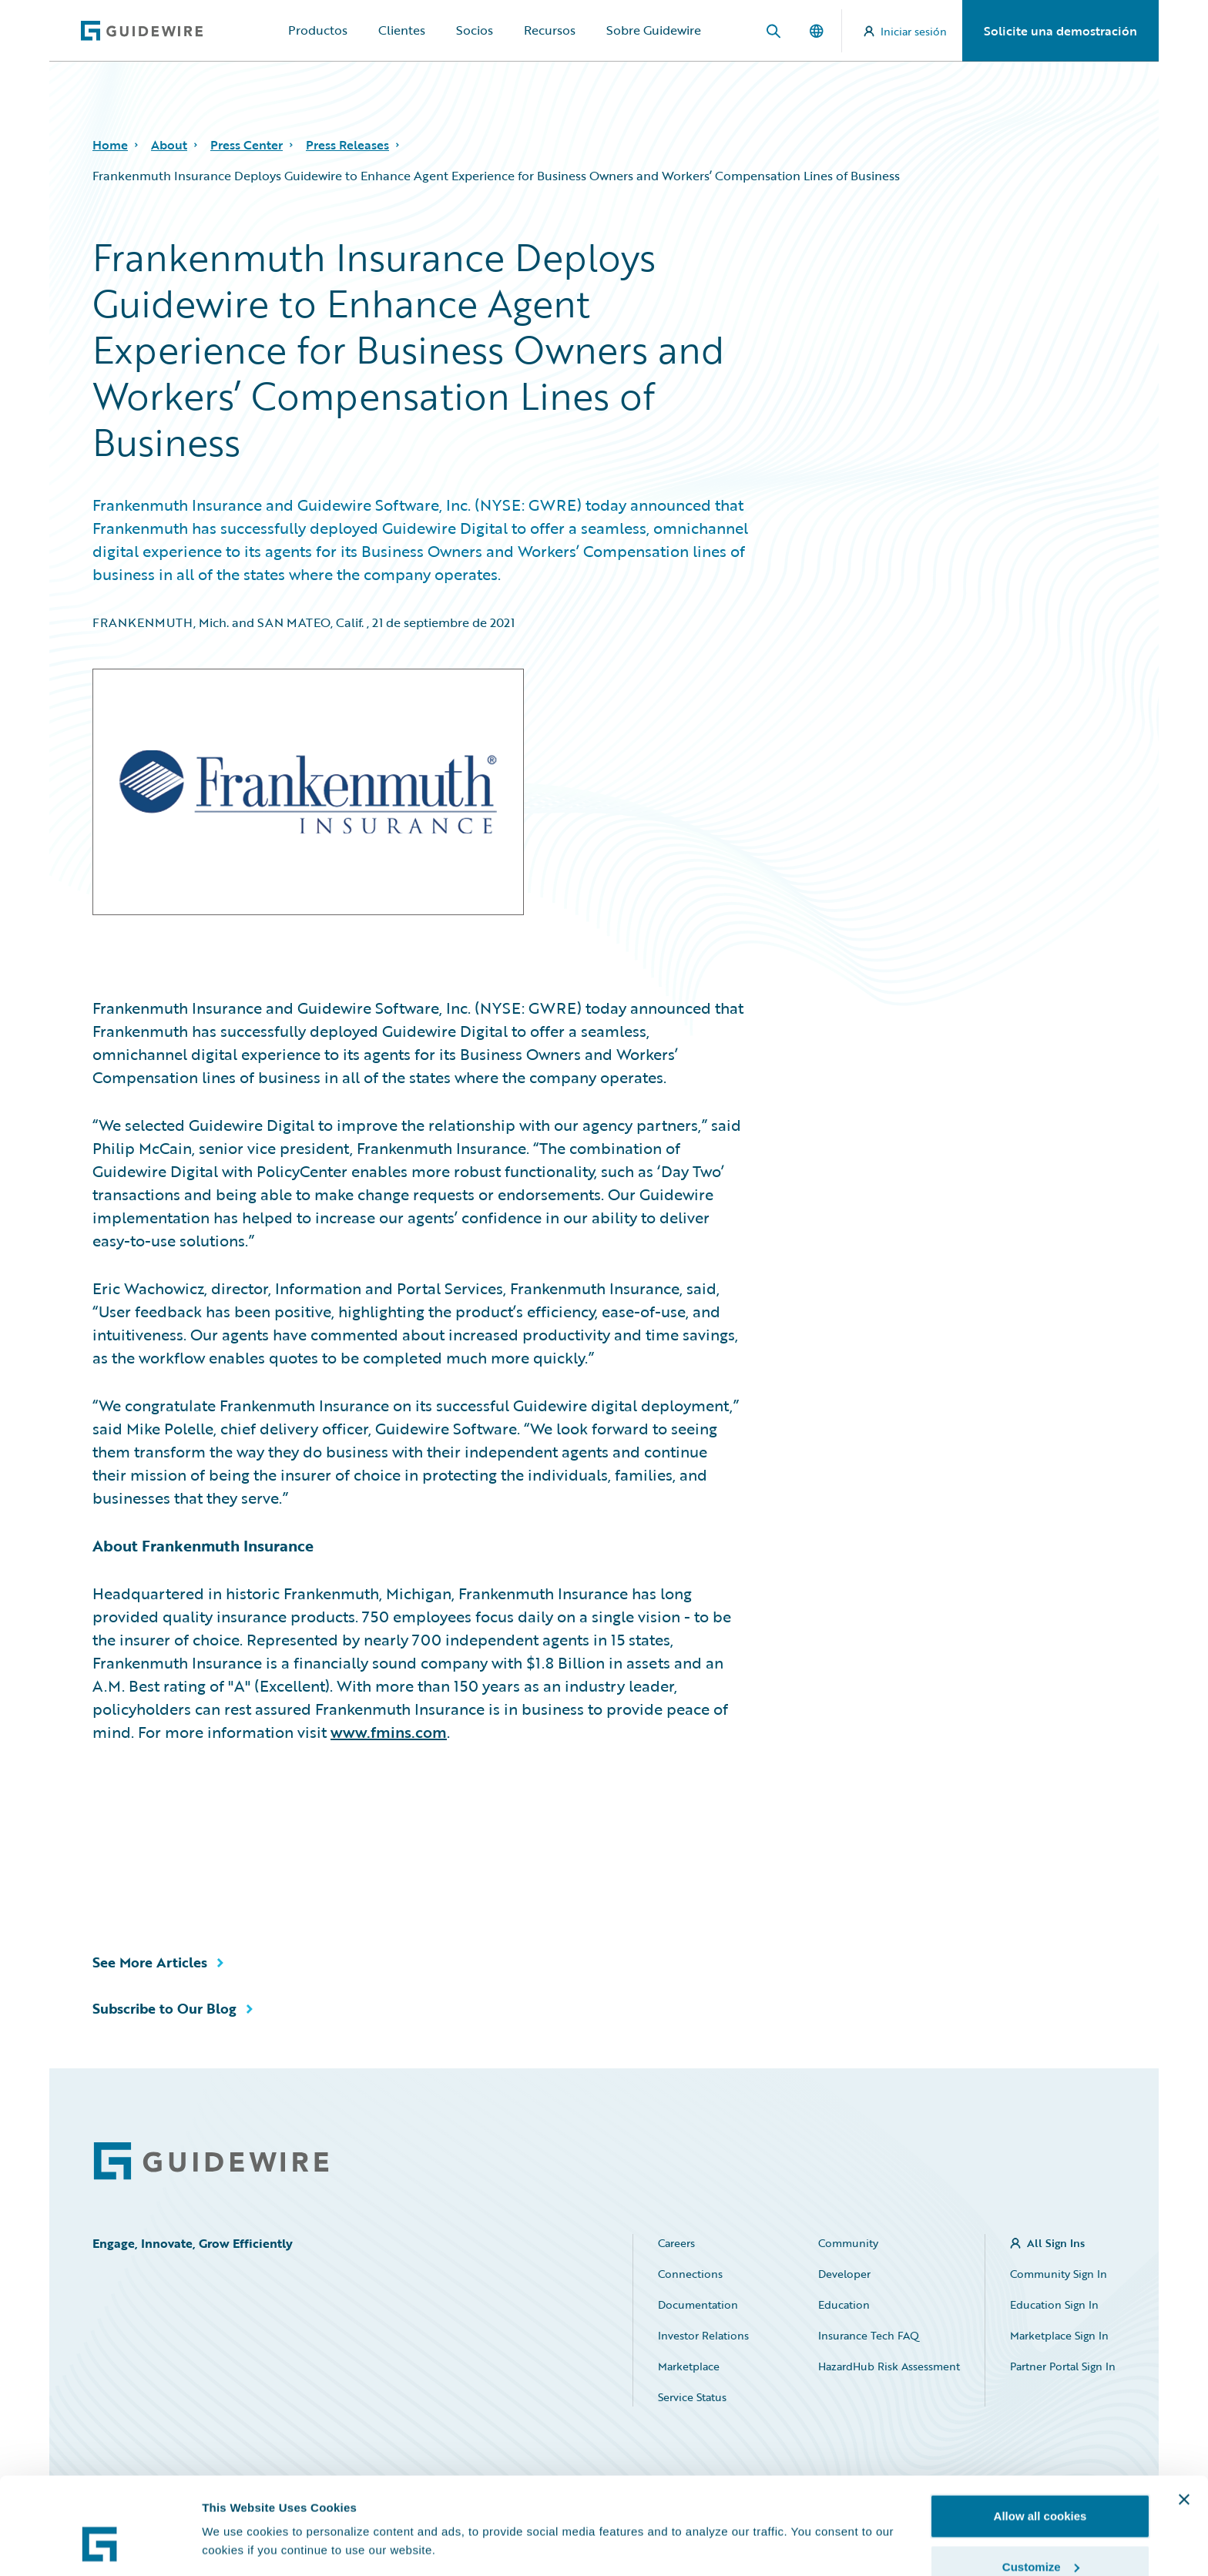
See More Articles (149, 1962)
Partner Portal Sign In (1063, 2366)
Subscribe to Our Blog (164, 2008)
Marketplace (689, 2366)
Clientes (401, 30)
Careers (676, 2243)
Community (848, 2243)
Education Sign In (1054, 2304)
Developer (844, 2274)
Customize (1040, 2484)
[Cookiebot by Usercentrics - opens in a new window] (99, 2546)
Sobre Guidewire (653, 30)
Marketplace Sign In (1059, 2335)
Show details (237, 2510)
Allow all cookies (1040, 2433)
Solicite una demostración (1060, 31)
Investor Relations (703, 2335)
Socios (474, 30)
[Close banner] (1184, 2417)
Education (844, 2304)
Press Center (246, 145)
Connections (690, 2274)
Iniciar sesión (905, 31)
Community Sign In (1058, 2274)
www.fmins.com (389, 1731)
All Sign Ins (1056, 2243)
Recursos (549, 30)
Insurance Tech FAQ (868, 2335)
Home (110, 145)
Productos (317, 30)
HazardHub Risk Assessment (889, 2366)
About (169, 145)
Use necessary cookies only (1040, 2534)
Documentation (698, 2304)
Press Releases (347, 145)
